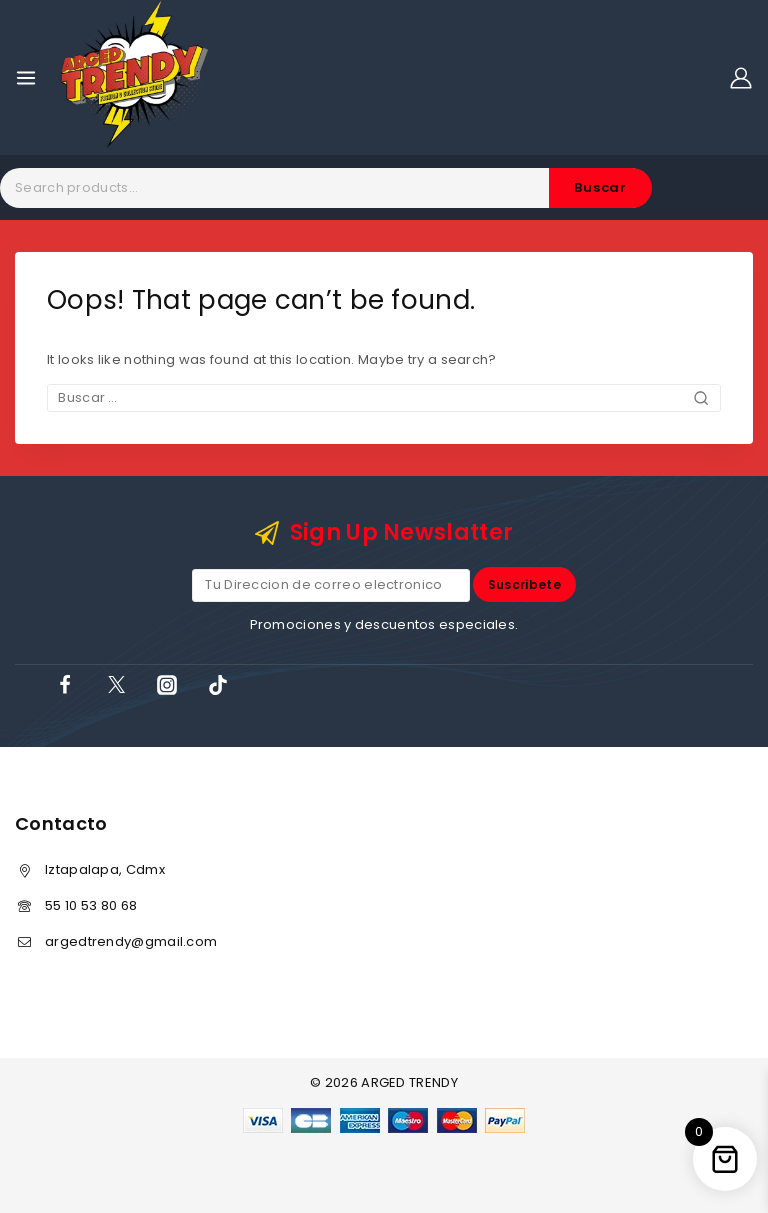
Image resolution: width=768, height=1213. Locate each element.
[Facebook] (65, 685)
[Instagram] (167, 685)
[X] (116, 685)
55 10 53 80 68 (91, 905)
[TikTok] (218, 685)
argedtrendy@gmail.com (131, 941)
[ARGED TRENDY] (134, 77)
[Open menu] (26, 78)
